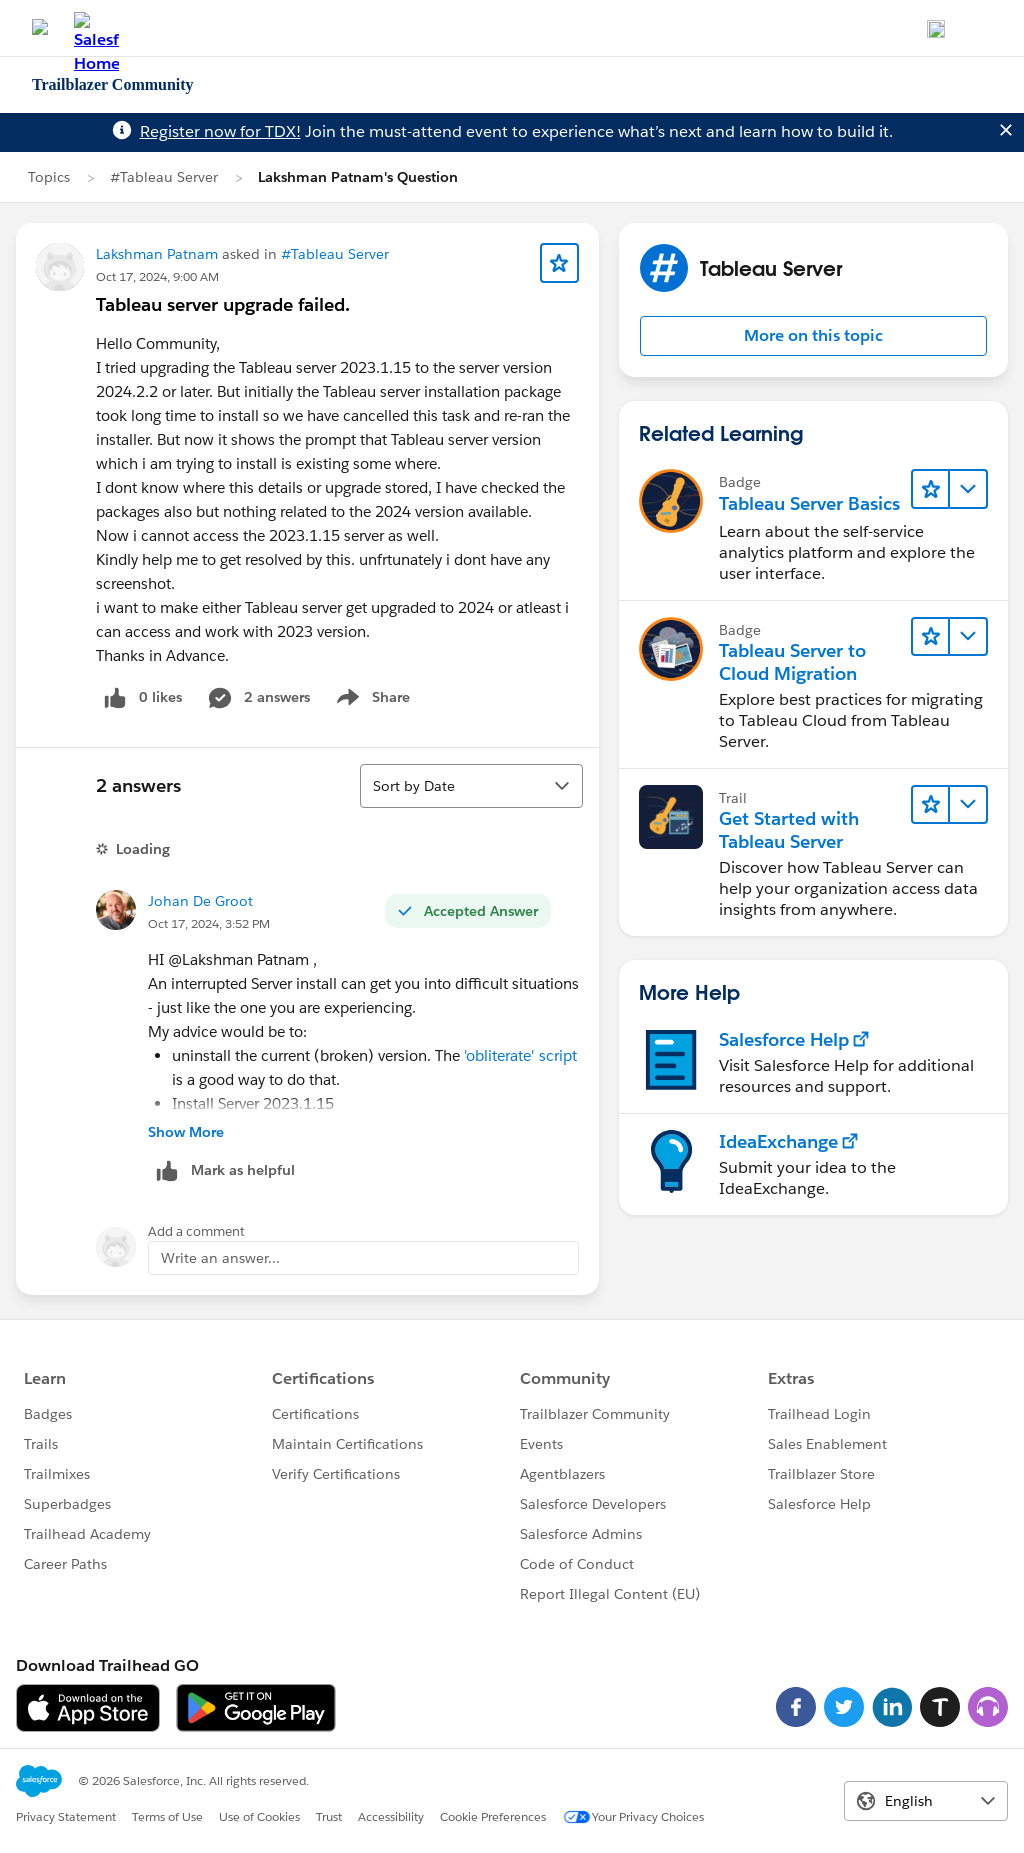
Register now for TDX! (220, 131)
